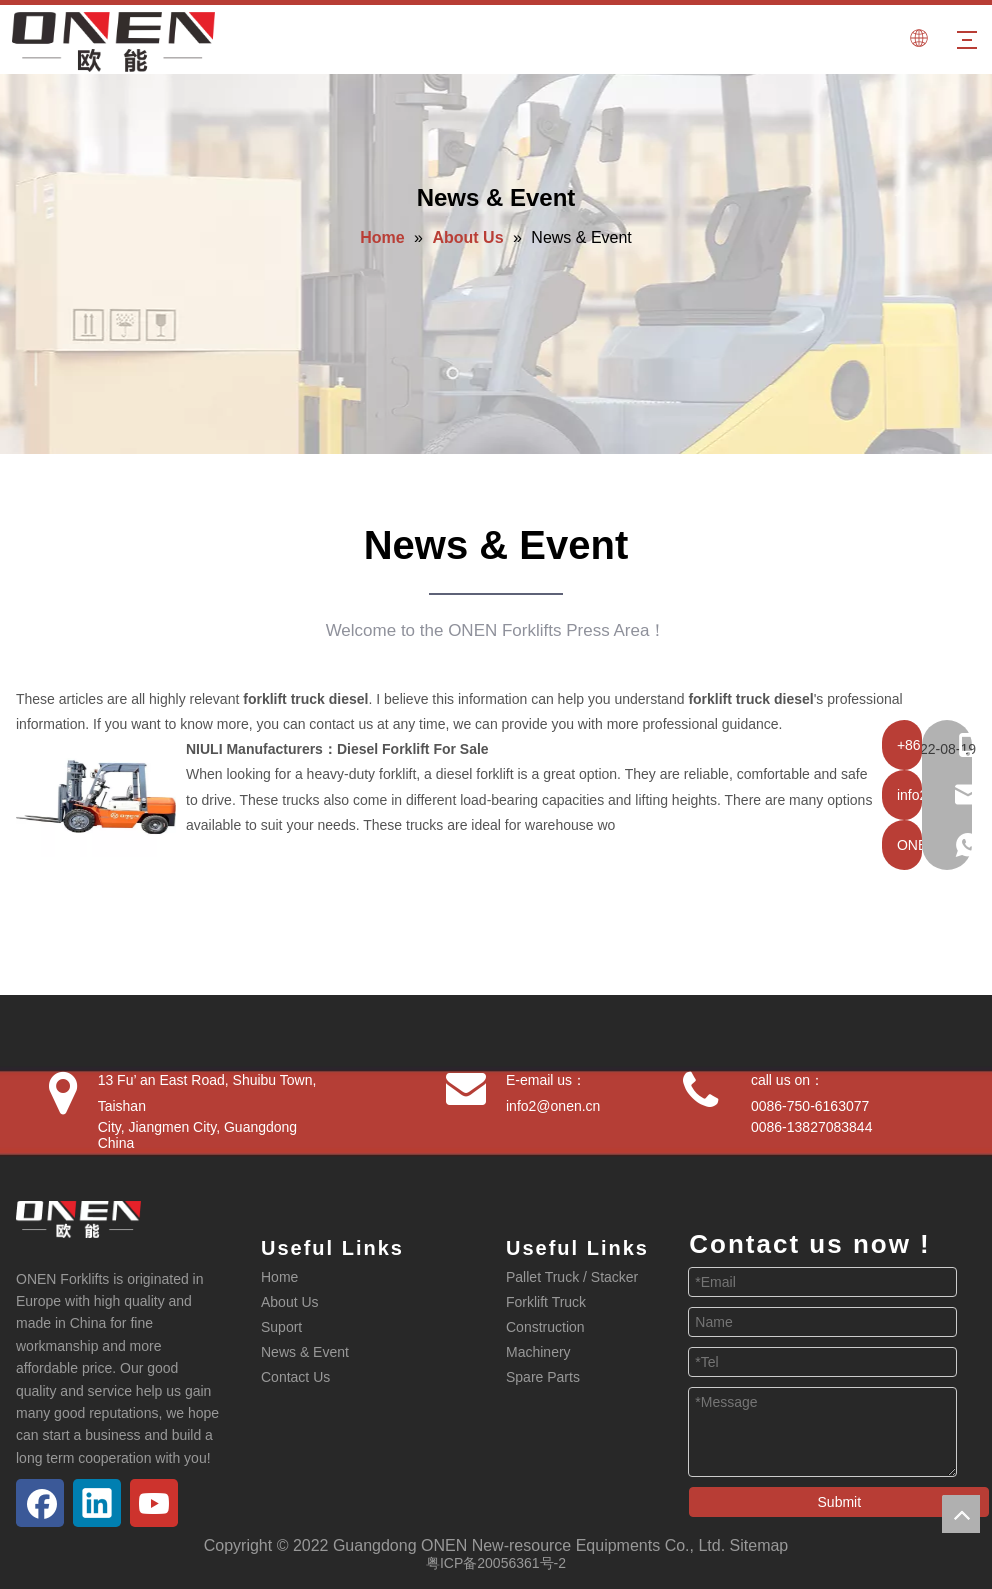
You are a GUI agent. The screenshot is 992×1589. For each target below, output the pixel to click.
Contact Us (295, 1377)
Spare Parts (543, 1377)
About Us (290, 1302)
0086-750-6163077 (810, 1106)
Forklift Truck (546, 1302)
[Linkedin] (97, 1503)
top (961, 1514)
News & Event (305, 1352)
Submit (840, 1502)
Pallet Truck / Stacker (572, 1277)
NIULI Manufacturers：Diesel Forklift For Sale (337, 749)
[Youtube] (154, 1503)
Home (279, 1277)
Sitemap (759, 1545)
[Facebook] (40, 1503)
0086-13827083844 (811, 1127)
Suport (281, 1327)
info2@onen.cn (553, 1106)
